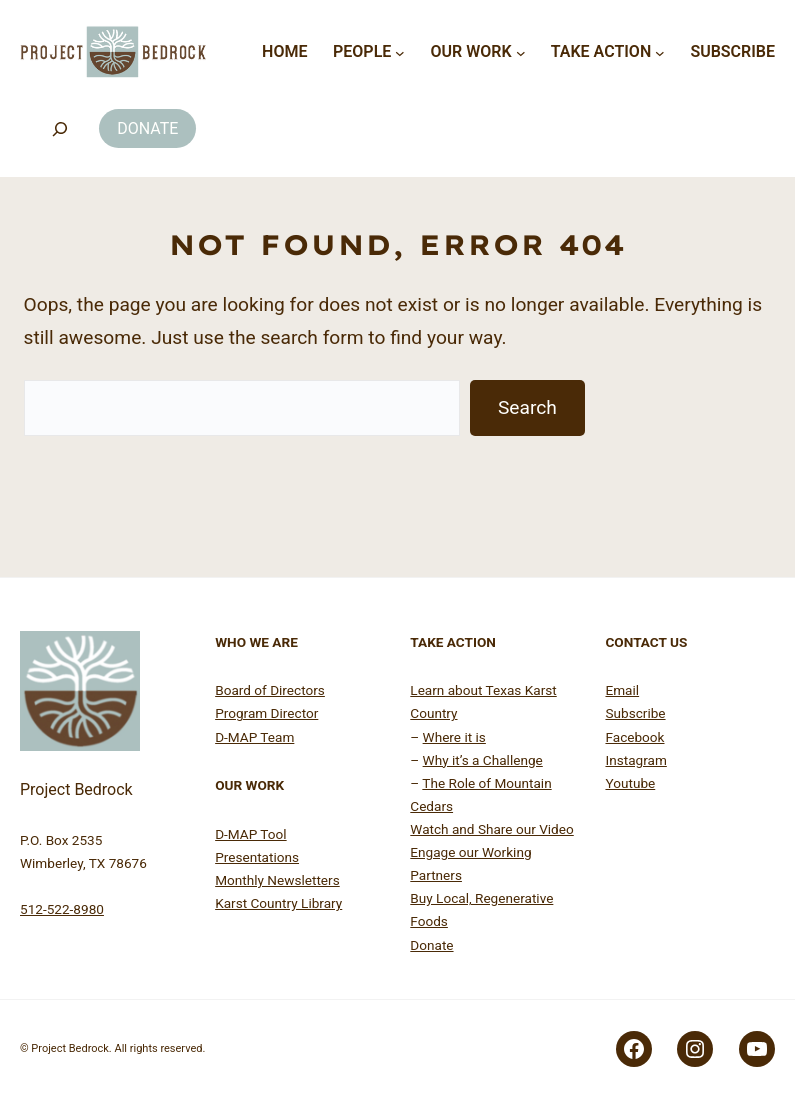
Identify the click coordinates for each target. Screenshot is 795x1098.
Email (622, 690)
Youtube (630, 783)
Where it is (454, 737)
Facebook (634, 737)
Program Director (266, 713)
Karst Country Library (278, 903)
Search (527, 407)
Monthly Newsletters (277, 880)
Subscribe (635, 713)
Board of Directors (270, 690)
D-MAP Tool (250, 834)
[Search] (59, 128)
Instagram (635, 760)
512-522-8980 (62, 909)
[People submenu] (400, 52)
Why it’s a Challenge (483, 760)
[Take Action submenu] (660, 52)
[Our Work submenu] (521, 52)
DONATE (147, 128)
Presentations (257, 857)
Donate (431, 945)
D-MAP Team (254, 737)
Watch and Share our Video (491, 829)
